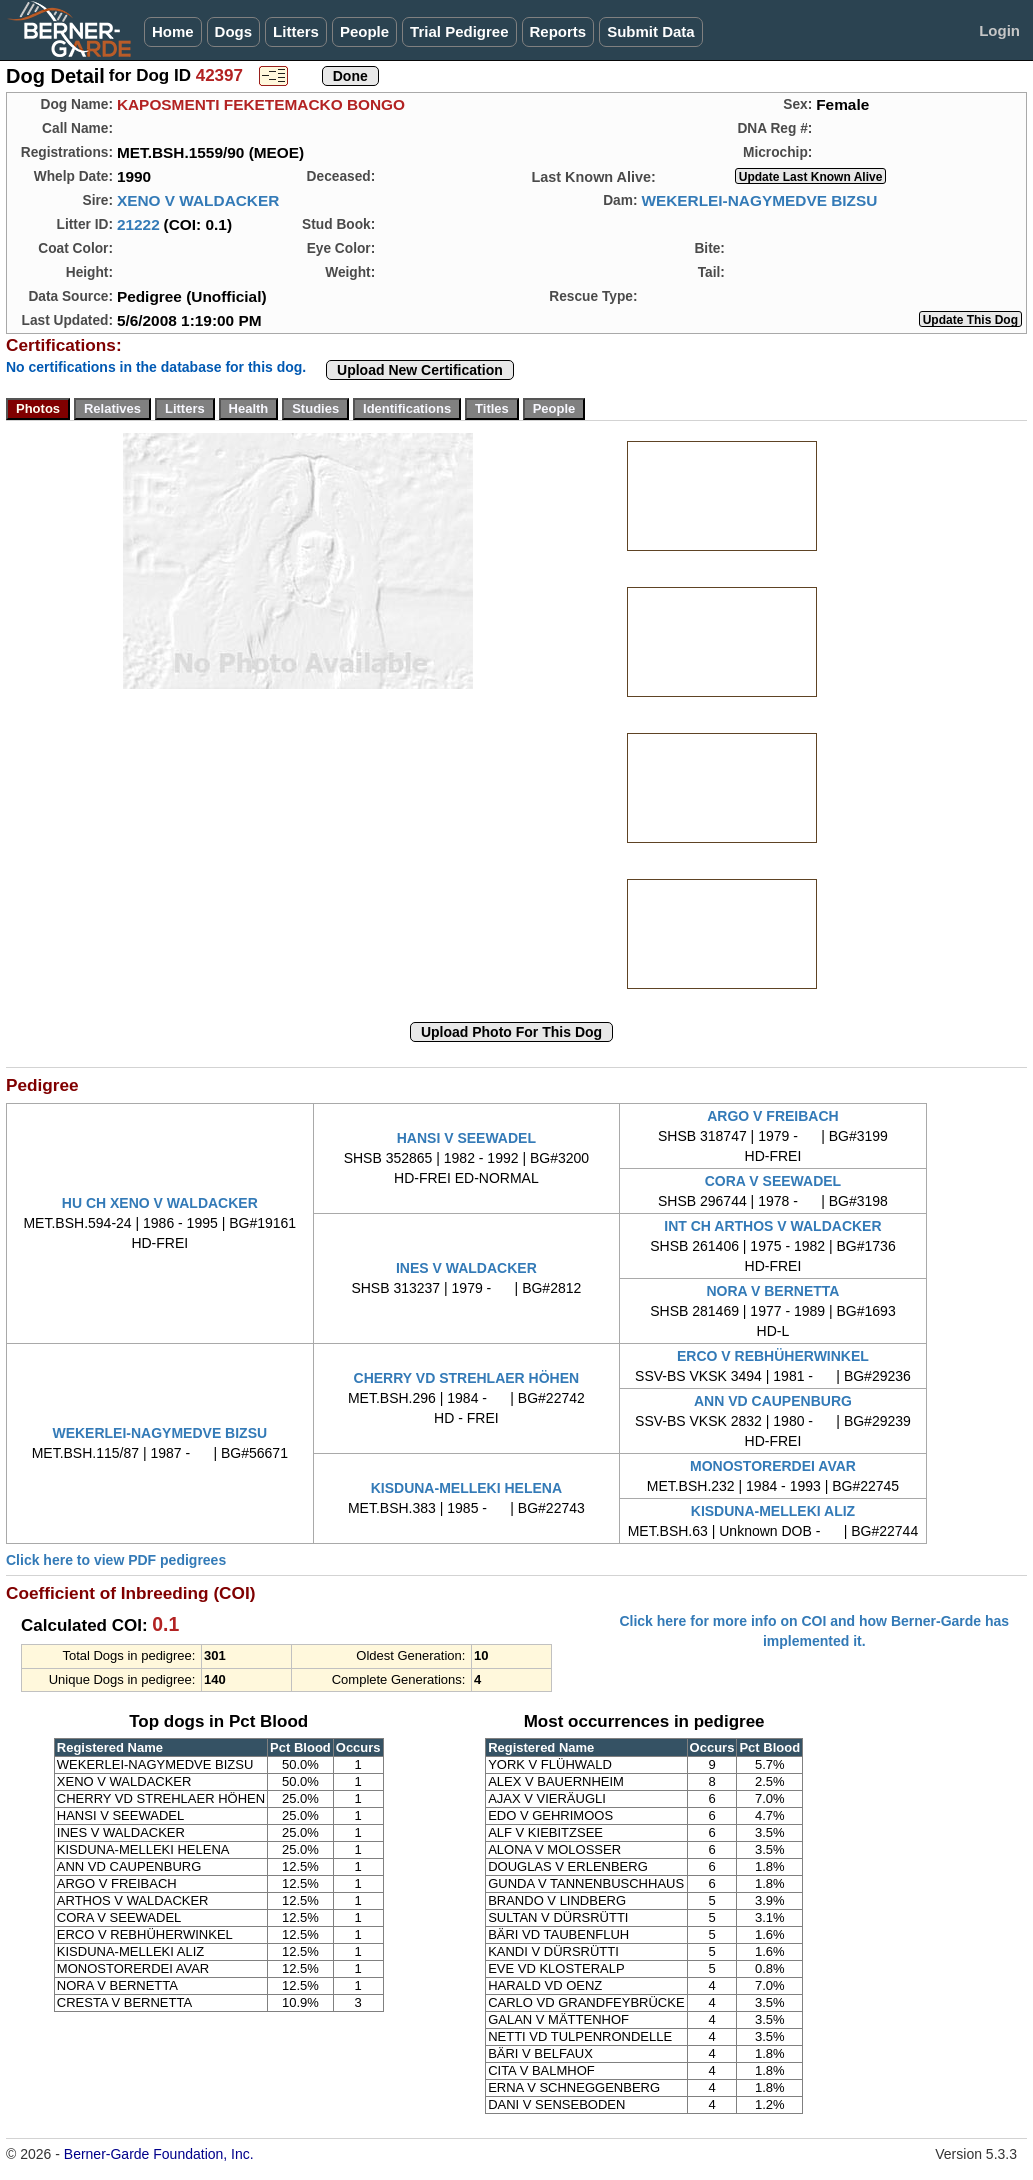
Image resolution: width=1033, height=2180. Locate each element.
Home (173, 31)
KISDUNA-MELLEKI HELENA (466, 1488)
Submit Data (651, 31)
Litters (296, 31)
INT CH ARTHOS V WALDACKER (772, 1226)
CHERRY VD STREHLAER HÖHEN (467, 1378)
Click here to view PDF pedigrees (116, 1560)
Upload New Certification (420, 370)
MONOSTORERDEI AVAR (773, 1466)
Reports (558, 31)
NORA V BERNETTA (772, 1291)
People (364, 31)
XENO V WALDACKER (198, 200)
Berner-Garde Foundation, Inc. (159, 2154)
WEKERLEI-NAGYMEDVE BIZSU (759, 200)
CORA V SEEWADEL (773, 1181)
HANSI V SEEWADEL (466, 1138)
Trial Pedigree (459, 31)
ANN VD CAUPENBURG (773, 1401)
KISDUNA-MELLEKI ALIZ (773, 1511)
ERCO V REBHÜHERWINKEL (773, 1356)
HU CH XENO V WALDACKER (160, 1203)
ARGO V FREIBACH (772, 1116)
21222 (138, 224)
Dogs (234, 31)
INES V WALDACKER (466, 1268)
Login (999, 30)
